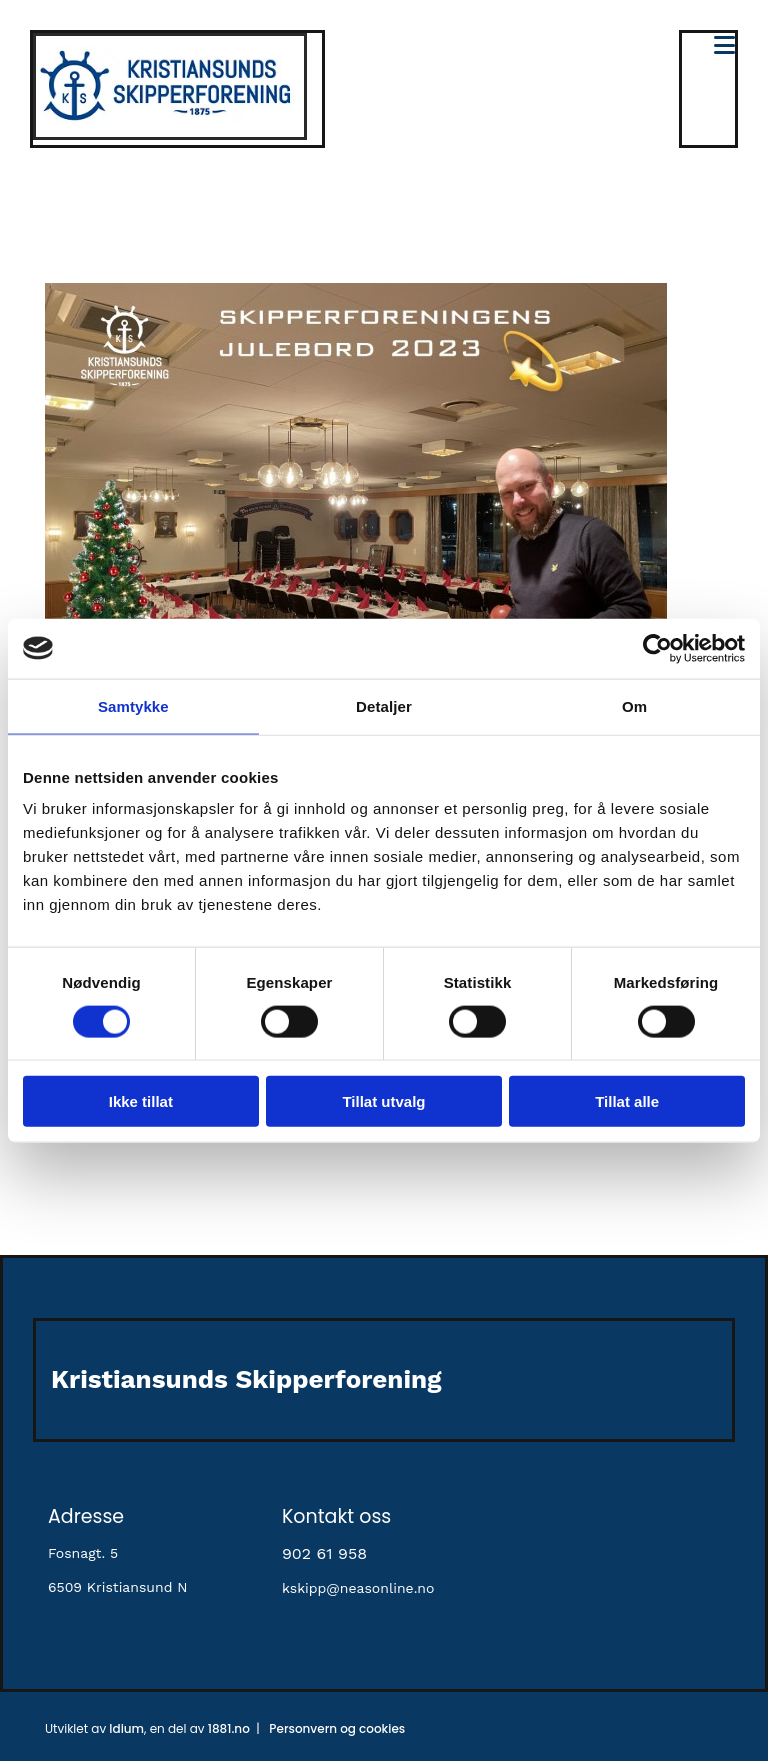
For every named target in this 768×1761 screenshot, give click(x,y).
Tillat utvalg (383, 1101)
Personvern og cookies (337, 1728)
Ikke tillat (141, 1101)
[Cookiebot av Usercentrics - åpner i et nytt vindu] (657, 648)
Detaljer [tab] (384, 705)
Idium (126, 1728)
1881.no (229, 1728)
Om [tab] (634, 705)
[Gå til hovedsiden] (170, 134)
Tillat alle (627, 1101)
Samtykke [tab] (133, 705)
